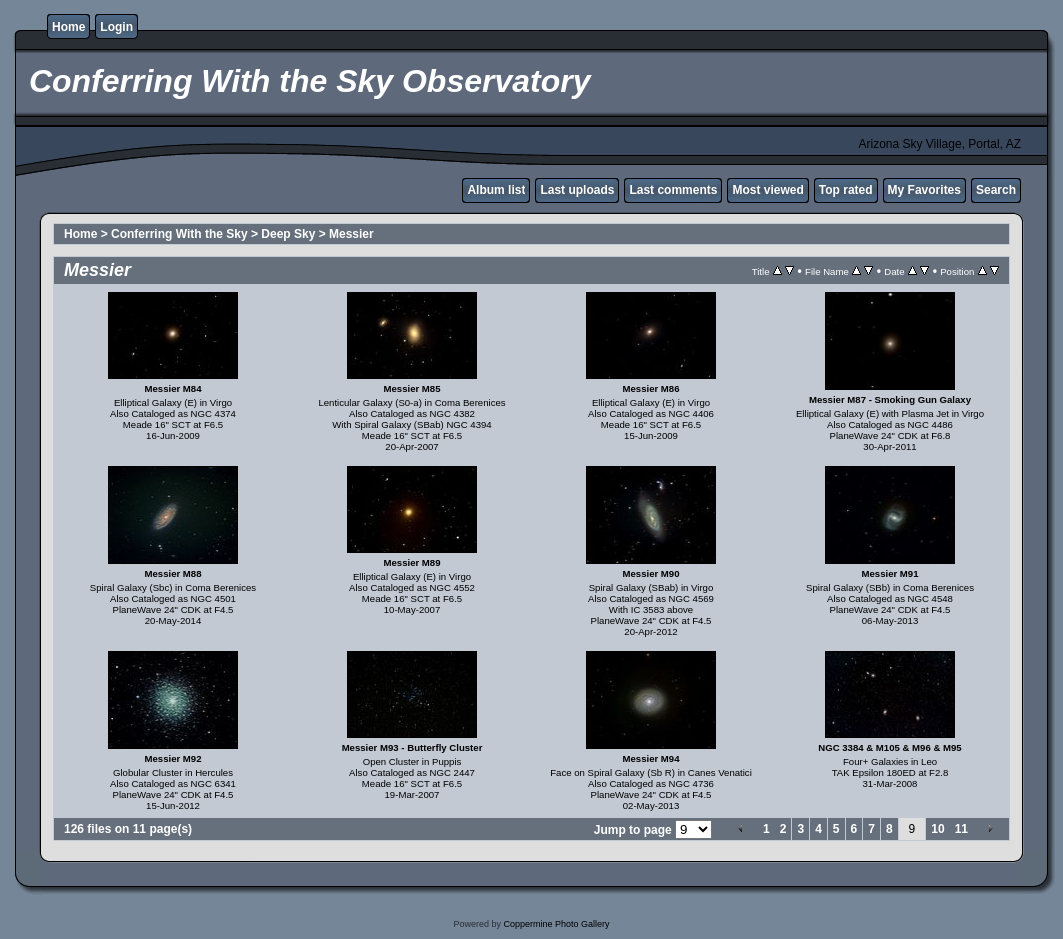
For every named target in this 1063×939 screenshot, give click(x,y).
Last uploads (577, 190)
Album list (496, 190)
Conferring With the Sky (179, 234)
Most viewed (767, 190)
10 (937, 829)
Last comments (673, 190)
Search (996, 190)
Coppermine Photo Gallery (556, 924)
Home (68, 27)
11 (961, 829)
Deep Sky (288, 234)
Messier (351, 234)
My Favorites (924, 190)
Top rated (846, 190)
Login (116, 27)
